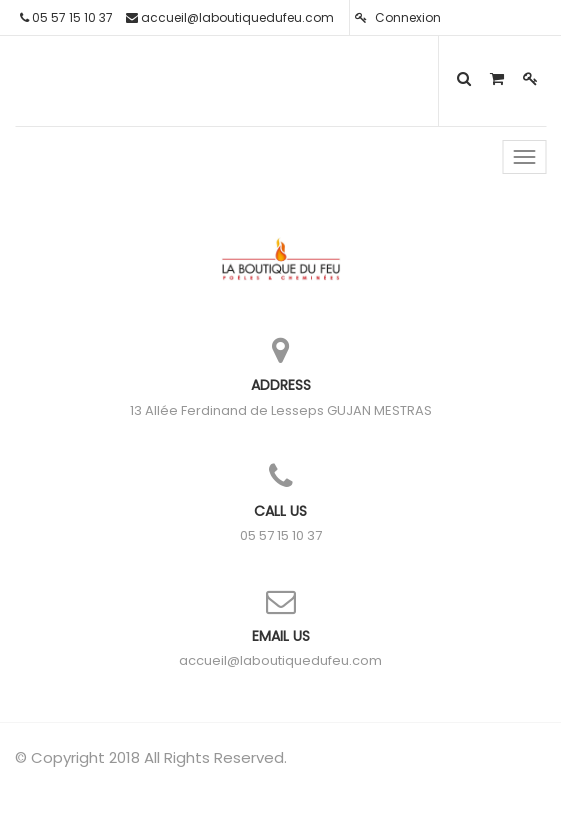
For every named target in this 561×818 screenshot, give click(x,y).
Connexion (398, 17)
